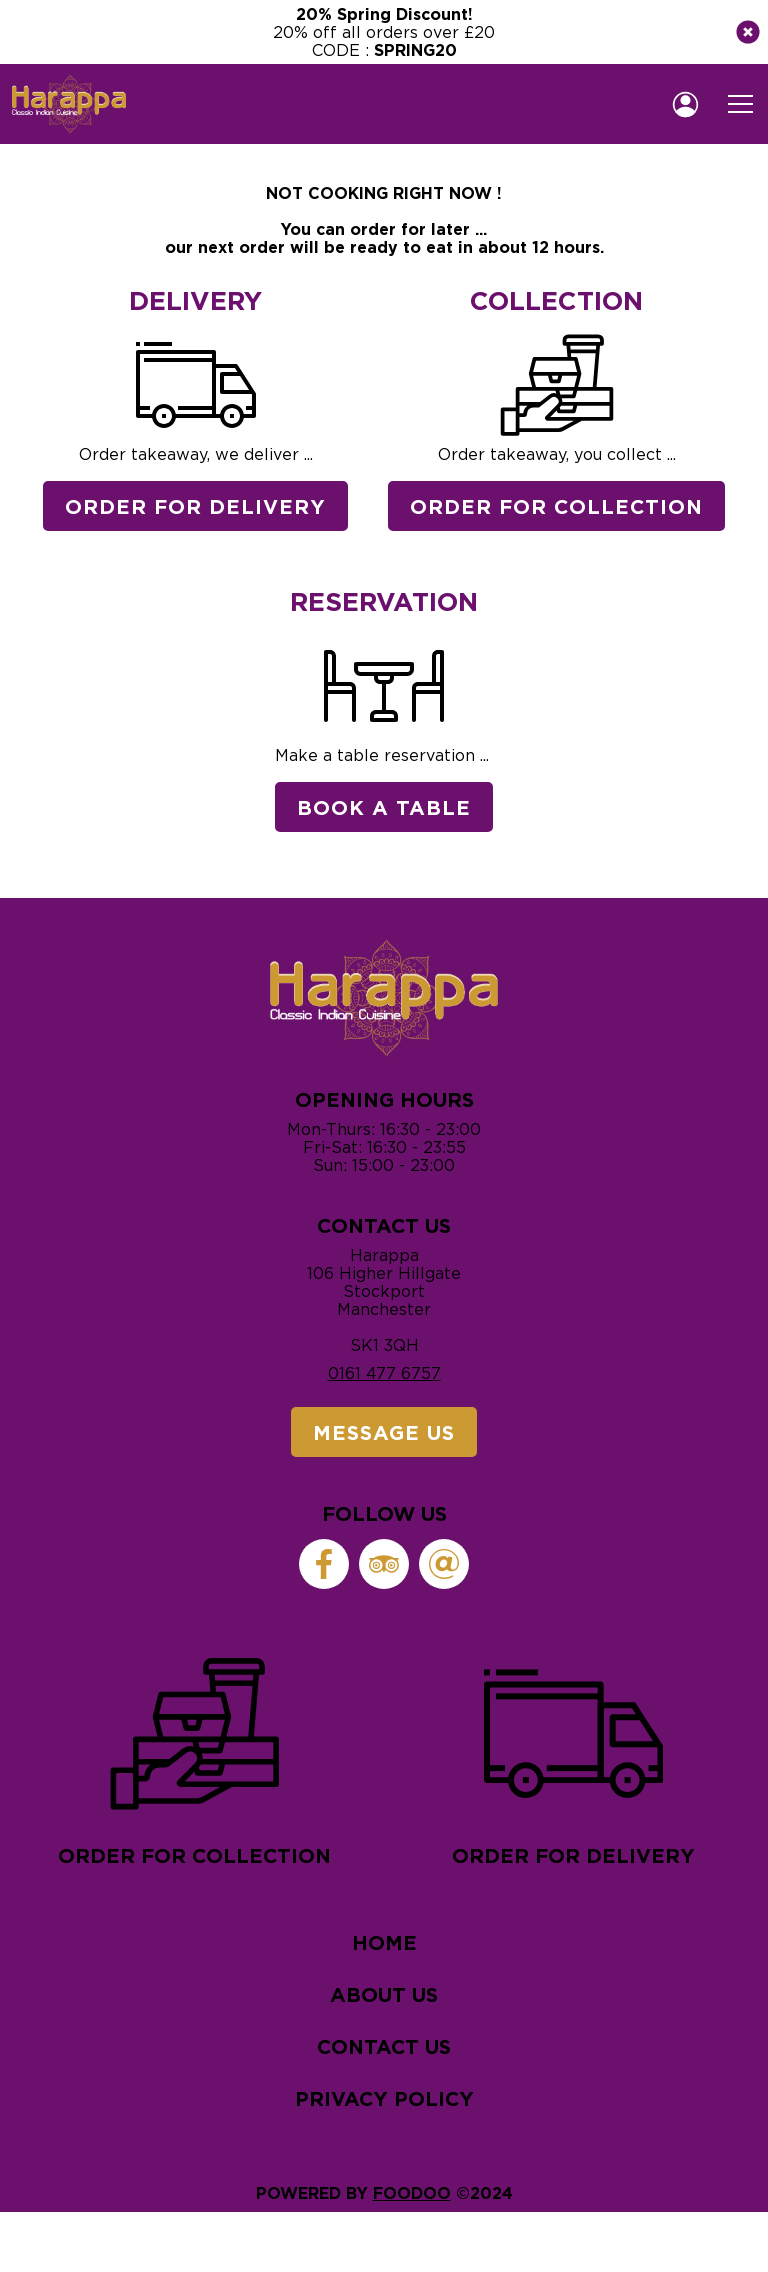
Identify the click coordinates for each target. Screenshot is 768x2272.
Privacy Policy (384, 2098)
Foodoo (412, 2193)
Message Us (384, 1432)
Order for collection (194, 1755)
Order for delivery (573, 1755)
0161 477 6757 (384, 1373)
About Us (384, 1994)
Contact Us (384, 2046)
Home (384, 1942)
